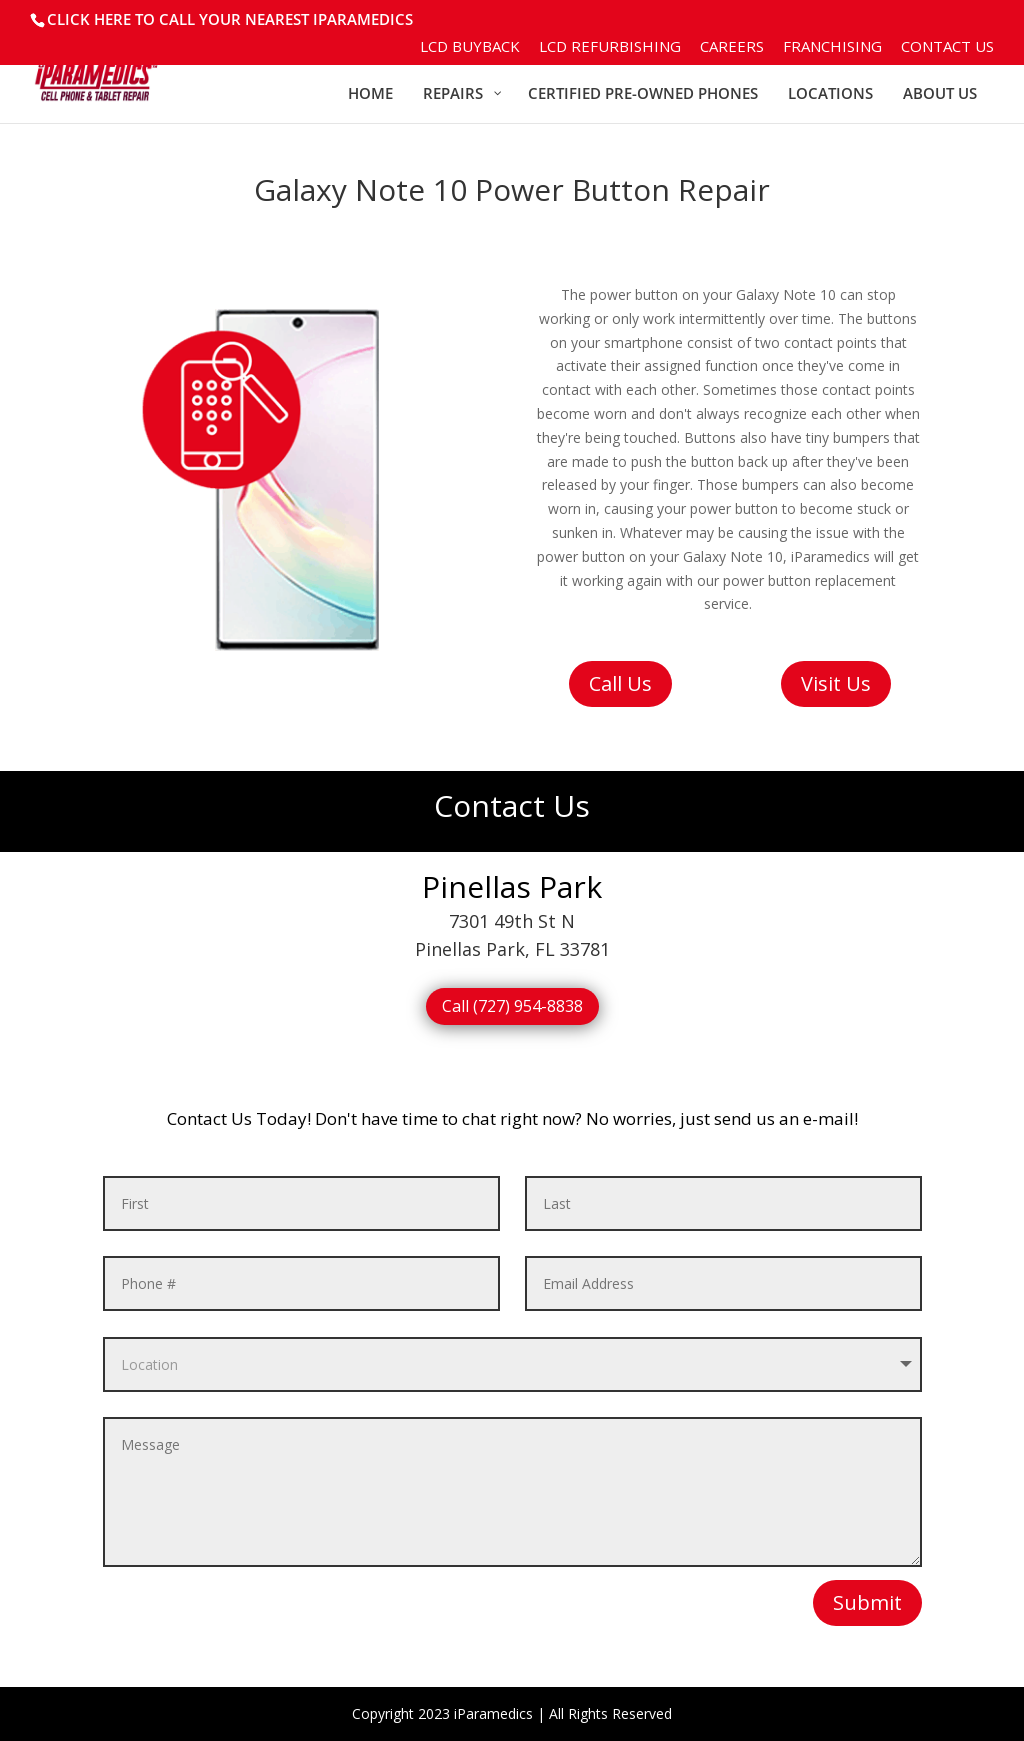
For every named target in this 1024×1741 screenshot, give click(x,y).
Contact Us (947, 47)
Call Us (620, 683)
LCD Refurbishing (610, 47)
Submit (867, 1602)
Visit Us (836, 683)
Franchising (832, 47)
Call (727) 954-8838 (512, 1006)
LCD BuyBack (470, 47)
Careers (732, 47)
